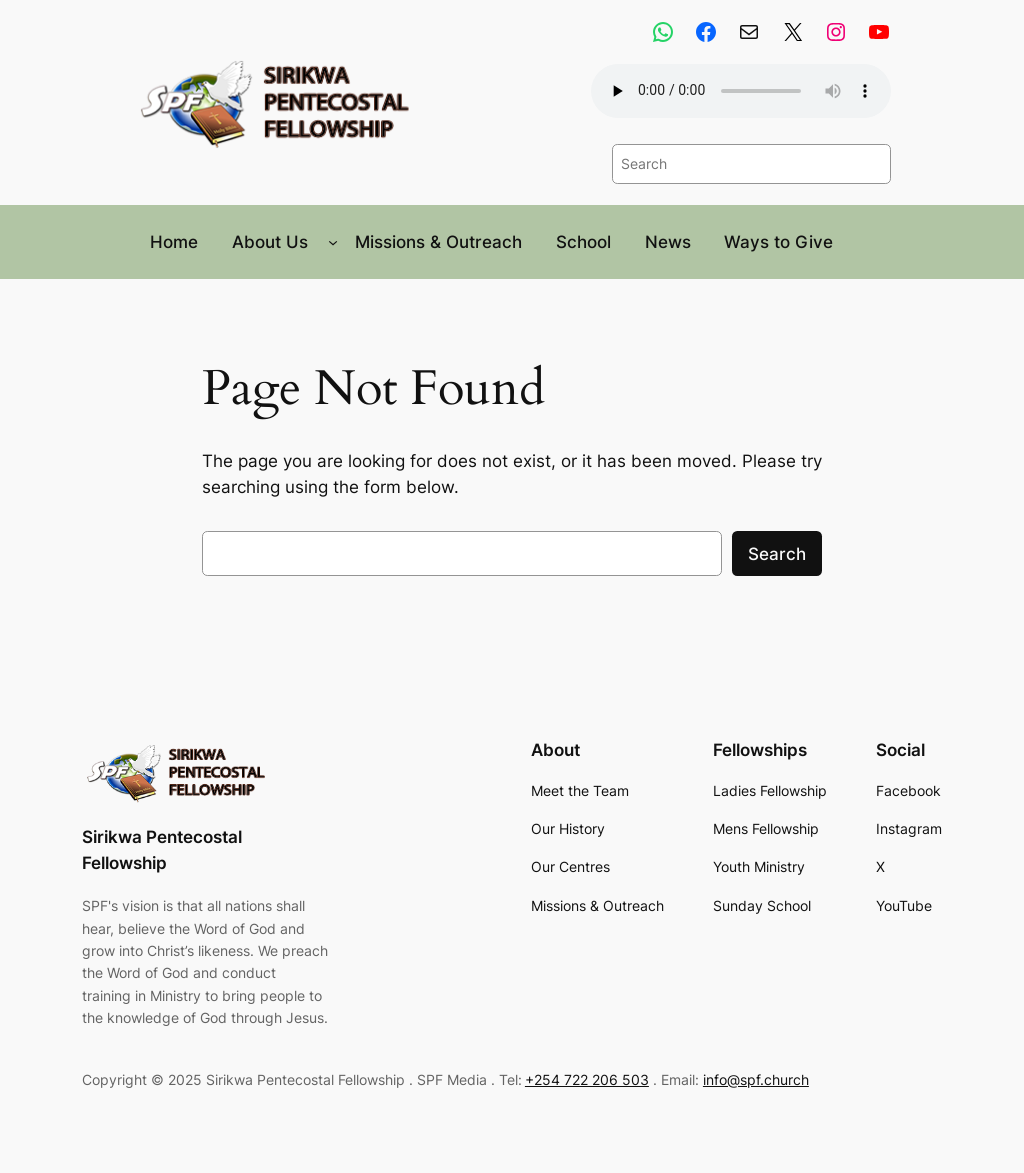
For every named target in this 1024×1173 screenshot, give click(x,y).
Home (174, 242)
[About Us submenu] (333, 242)
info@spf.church (756, 1079)
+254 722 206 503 (587, 1079)
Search (777, 554)
